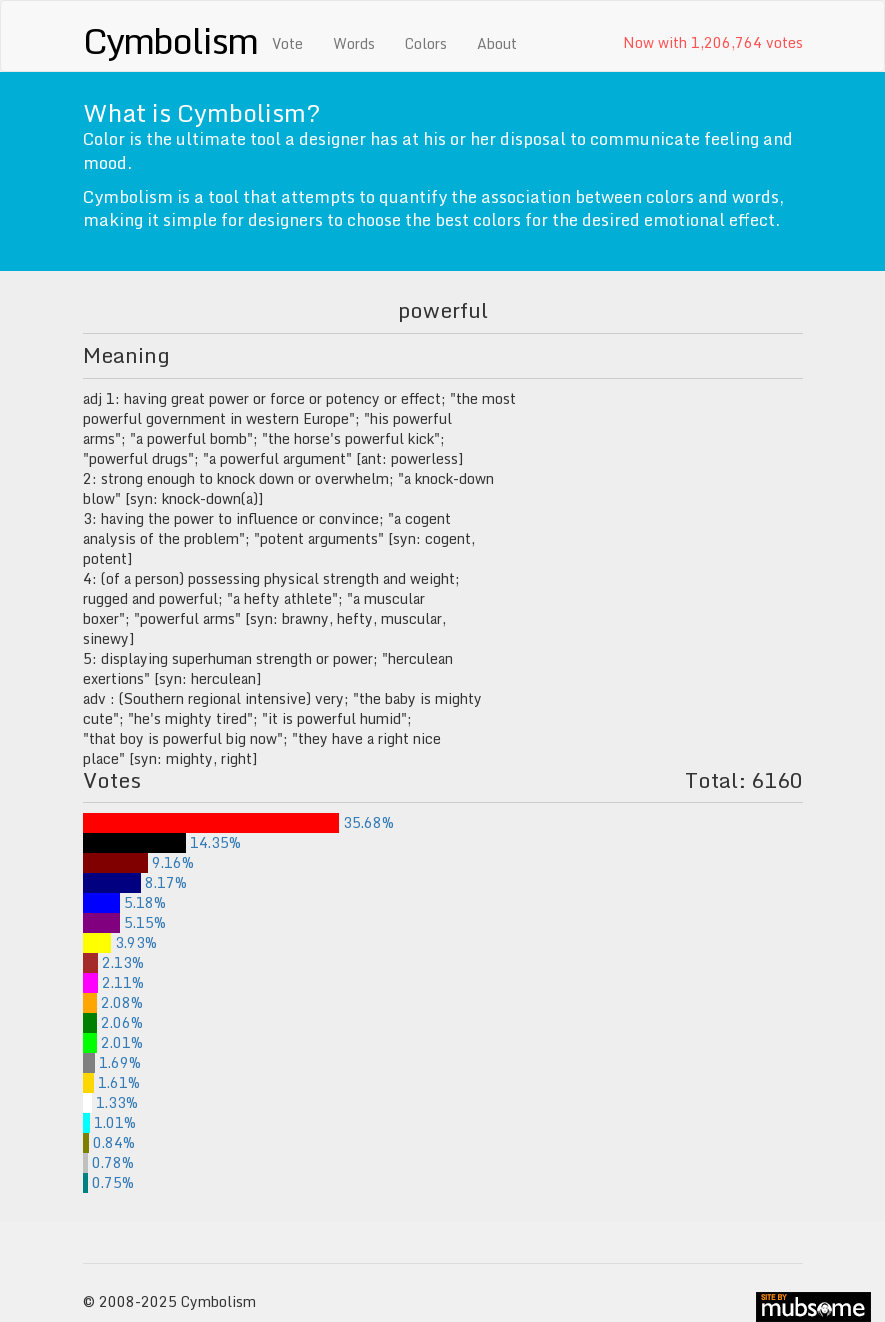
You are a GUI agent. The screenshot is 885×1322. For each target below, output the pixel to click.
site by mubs (813, 1307)
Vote (287, 43)
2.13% (113, 962)
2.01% (113, 1042)
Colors (426, 43)
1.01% (109, 1122)
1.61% (112, 1082)
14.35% (162, 842)
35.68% (239, 822)
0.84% (109, 1142)
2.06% (113, 1022)
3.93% (120, 942)
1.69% (112, 1062)
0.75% (108, 1182)
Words (354, 43)
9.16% (139, 862)
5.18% (124, 902)
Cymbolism (170, 40)
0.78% (109, 1162)
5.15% (124, 922)
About (497, 43)
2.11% (113, 982)
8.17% (135, 882)
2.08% (113, 1002)
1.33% (111, 1102)
